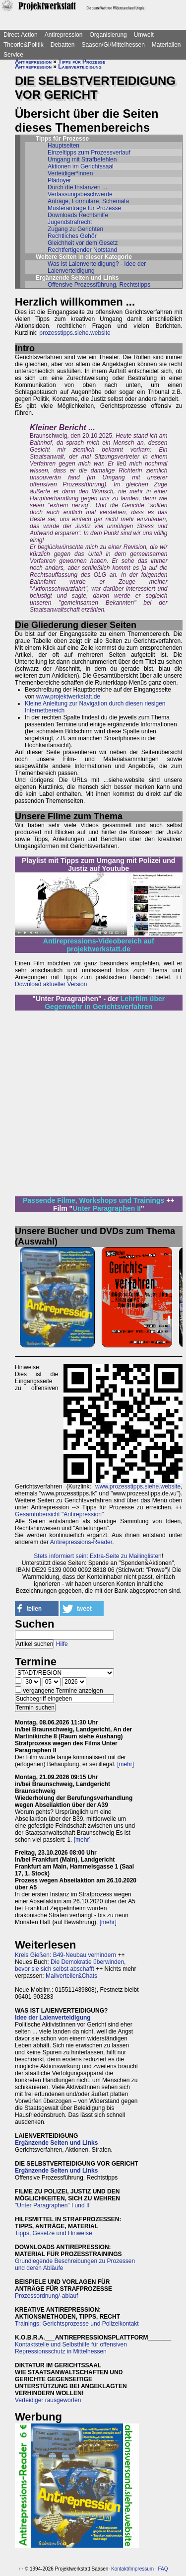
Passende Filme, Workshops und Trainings (93, 1200)
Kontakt (119, 2569)
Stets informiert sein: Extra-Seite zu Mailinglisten (97, 1556)
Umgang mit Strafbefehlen (82, 159)
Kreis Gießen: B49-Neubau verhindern (65, 1955)
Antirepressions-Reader (81, 1542)
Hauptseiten (63, 145)
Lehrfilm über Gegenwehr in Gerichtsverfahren (105, 1003)
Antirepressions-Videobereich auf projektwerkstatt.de (98, 945)
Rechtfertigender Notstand (82, 249)
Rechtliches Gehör (72, 236)
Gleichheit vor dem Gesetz (83, 242)
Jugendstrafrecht (70, 222)
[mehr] (125, 1764)
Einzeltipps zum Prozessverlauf (89, 152)
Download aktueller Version (51, 984)
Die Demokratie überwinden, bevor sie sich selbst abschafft (70, 1965)
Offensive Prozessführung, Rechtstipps (99, 284)
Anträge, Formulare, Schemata (88, 201)
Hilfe (62, 1643)
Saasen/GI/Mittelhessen (112, 44)
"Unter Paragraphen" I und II (52, 2205)
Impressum (141, 2569)
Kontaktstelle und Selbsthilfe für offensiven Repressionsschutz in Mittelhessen (71, 2348)
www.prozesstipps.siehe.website (138, 1486)
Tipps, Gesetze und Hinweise (53, 2233)
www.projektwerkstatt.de (68, 696)
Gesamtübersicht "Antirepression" (59, 1514)
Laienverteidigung (79, 66)
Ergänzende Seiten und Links (56, 2142)
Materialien (166, 44)
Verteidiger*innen (70, 173)
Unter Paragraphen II (106, 1208)
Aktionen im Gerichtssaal (81, 166)
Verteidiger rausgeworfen (48, 2400)
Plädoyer (59, 180)
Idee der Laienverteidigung (53, 2017)
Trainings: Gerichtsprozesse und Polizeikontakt (77, 2323)
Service (13, 54)
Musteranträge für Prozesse (84, 208)
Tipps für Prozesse (81, 61)
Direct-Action (20, 34)
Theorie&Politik (23, 44)
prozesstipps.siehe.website (74, 332)
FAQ (163, 2569)
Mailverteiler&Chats (71, 1975)
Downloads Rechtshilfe (78, 215)
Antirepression (64, 34)
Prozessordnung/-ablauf (46, 2295)
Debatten (63, 44)
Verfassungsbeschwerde (80, 194)
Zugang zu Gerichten (75, 229)
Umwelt (144, 34)
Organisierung (107, 34)
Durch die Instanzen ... (77, 187)
